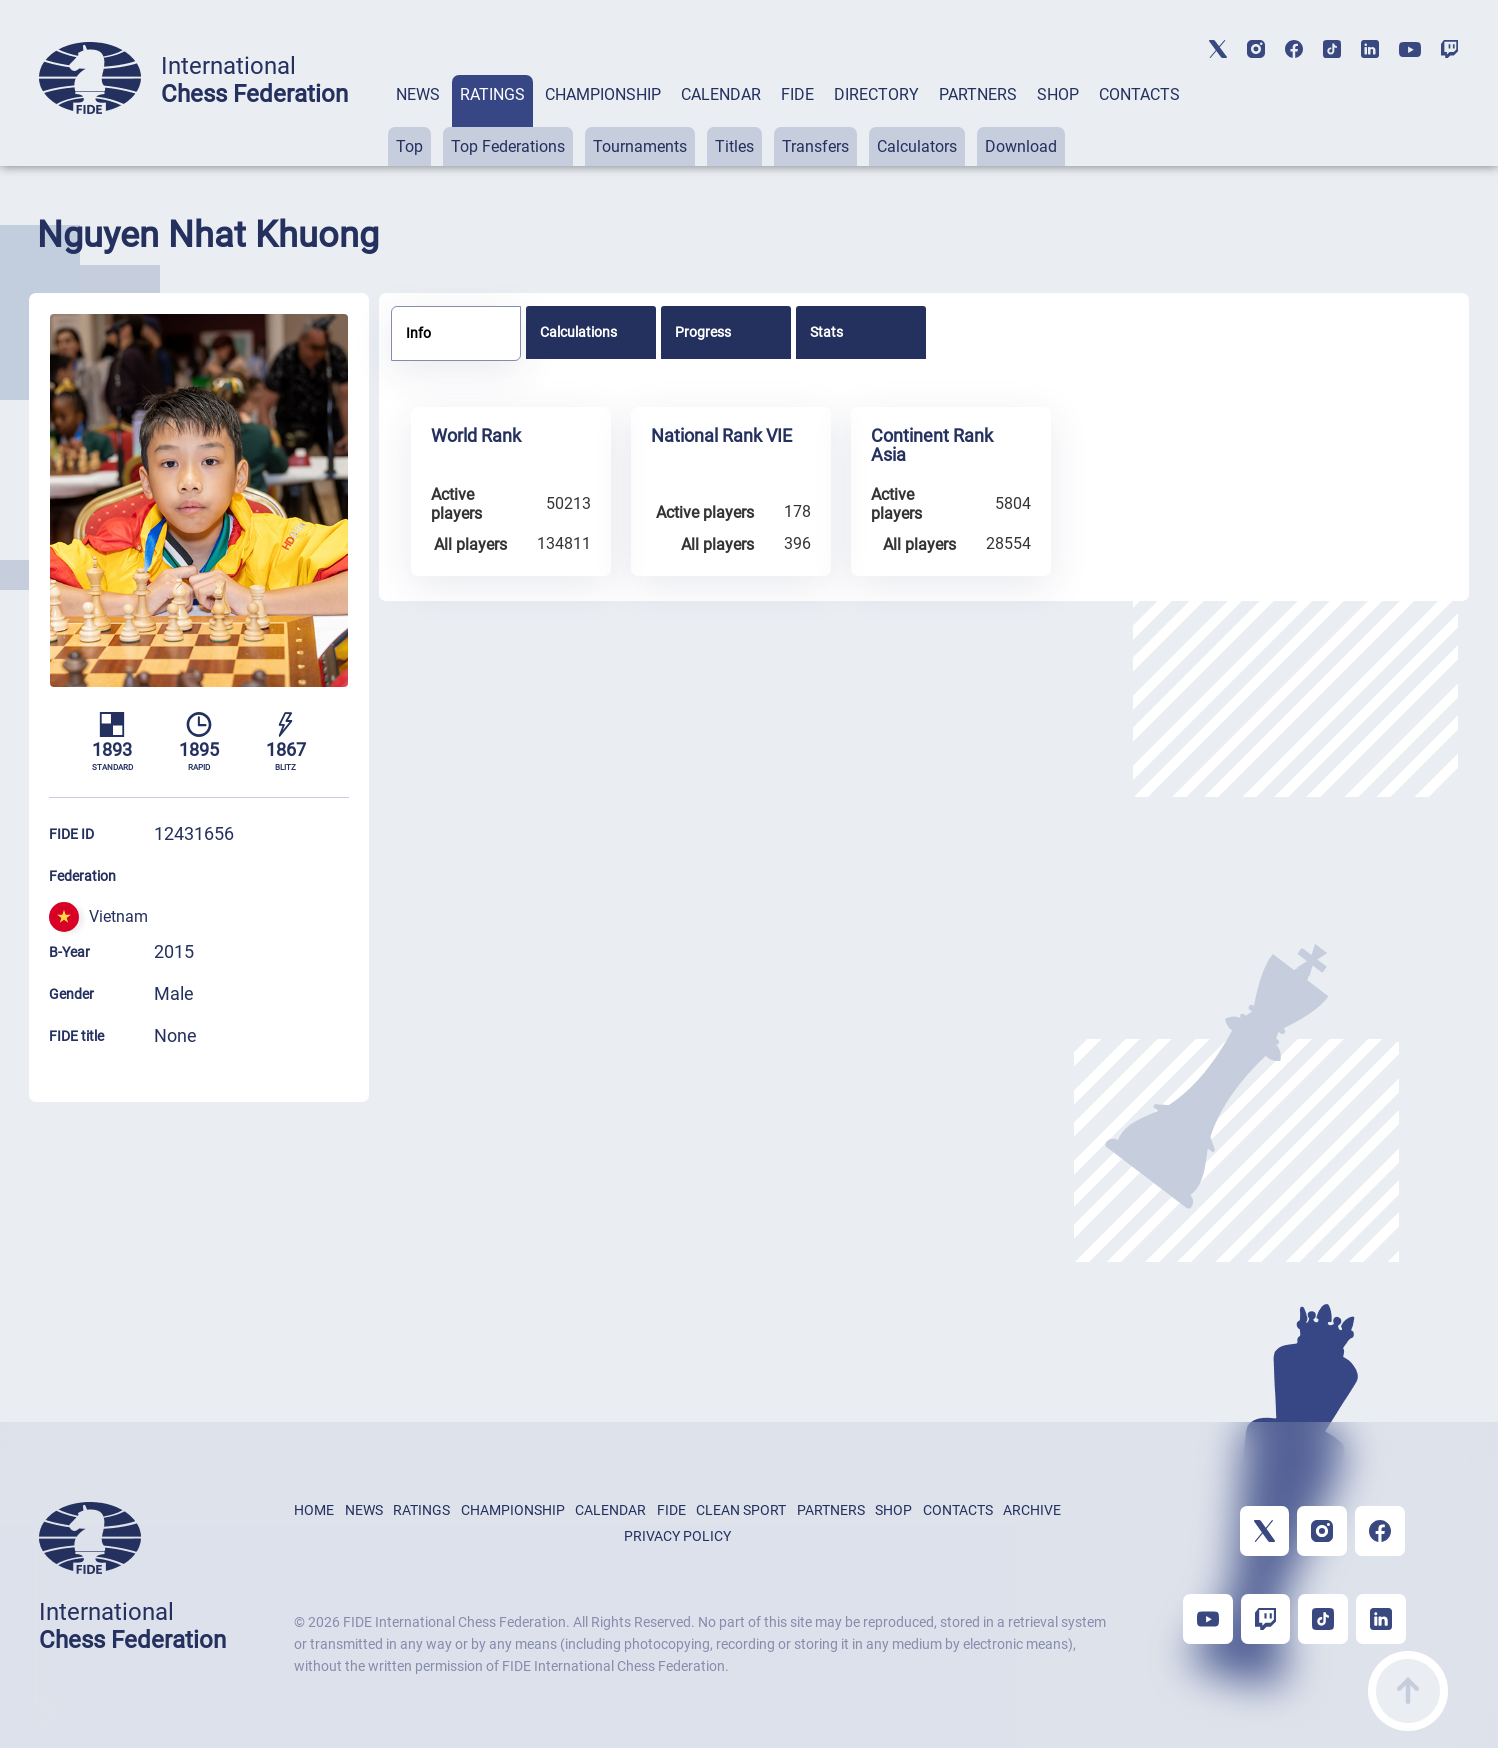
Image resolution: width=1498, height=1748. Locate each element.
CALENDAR (721, 94)
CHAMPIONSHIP (603, 94)
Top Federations (508, 146)
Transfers (815, 146)
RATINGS (492, 94)
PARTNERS (978, 94)
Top (409, 146)
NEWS (418, 94)
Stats (826, 332)
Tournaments (640, 146)
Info (418, 333)
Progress (703, 332)
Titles (734, 146)
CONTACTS (1139, 94)
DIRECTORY (876, 94)
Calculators (917, 146)
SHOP (1058, 94)
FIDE (797, 94)
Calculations (578, 332)
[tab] (418, 120)
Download (1021, 146)
